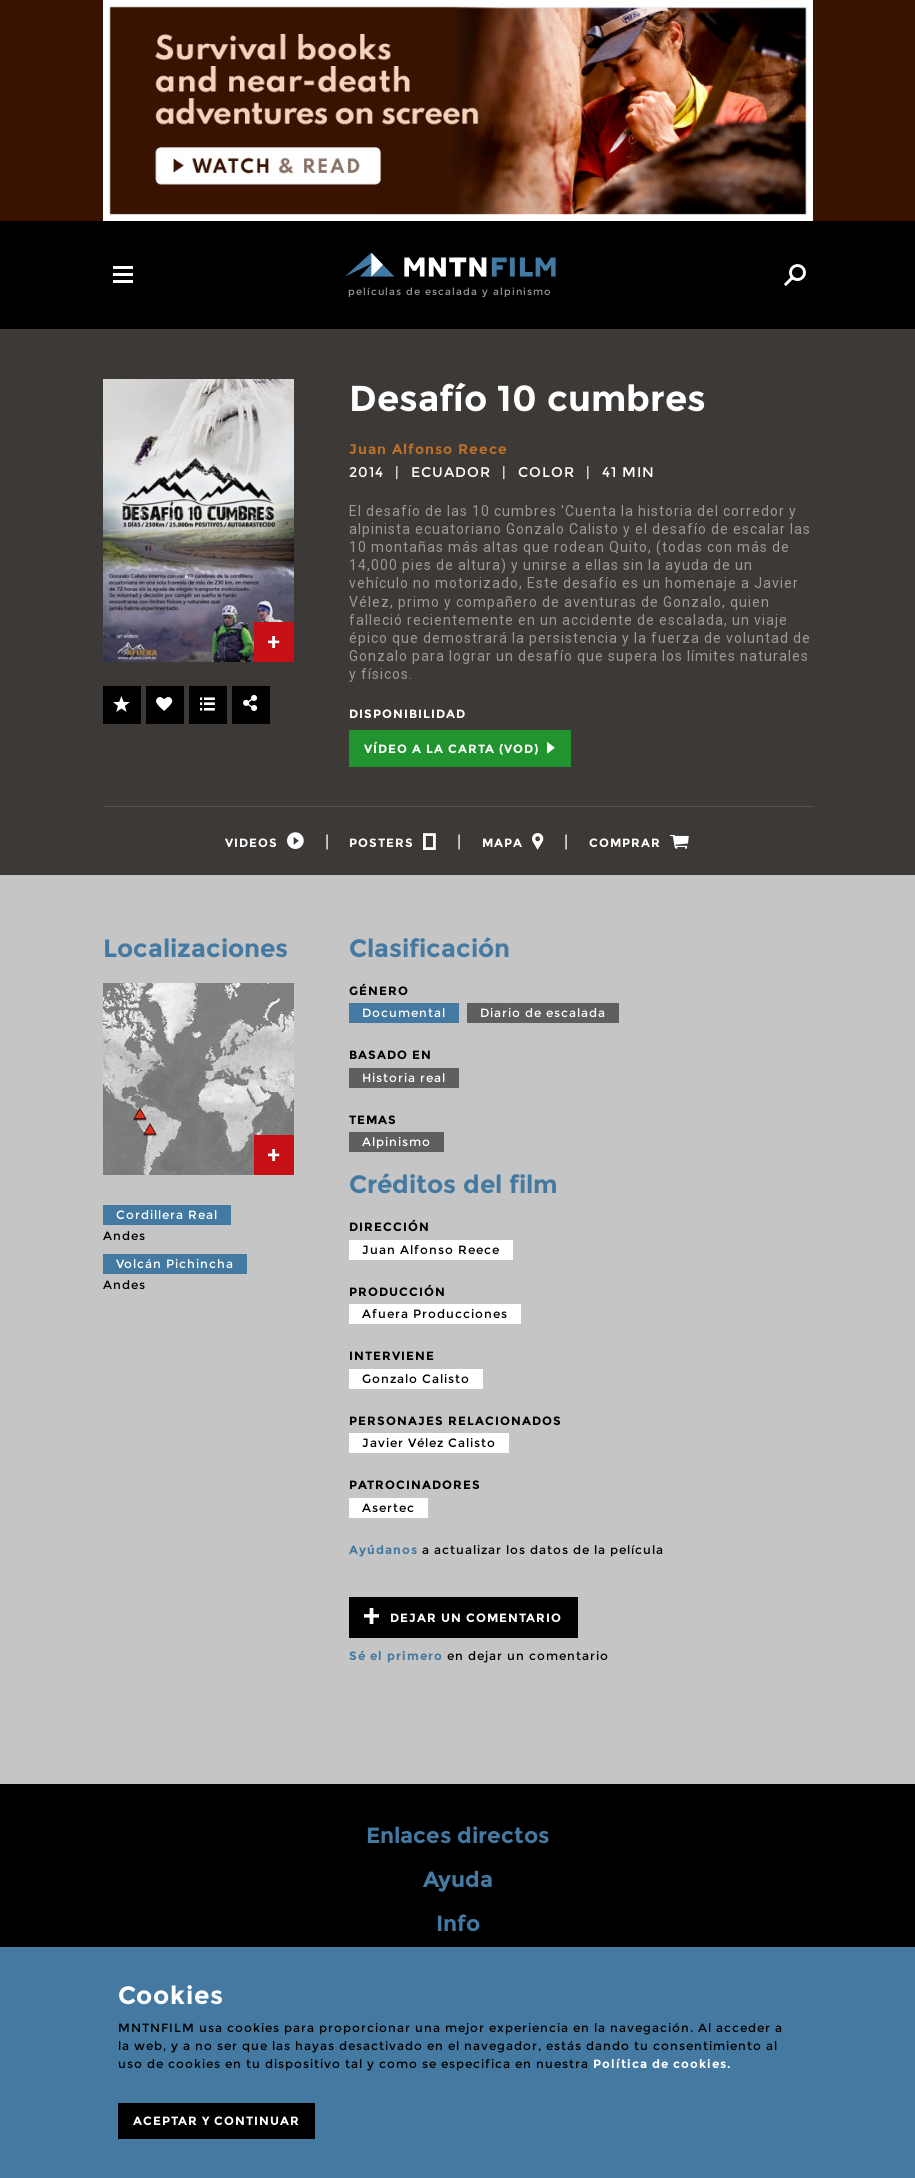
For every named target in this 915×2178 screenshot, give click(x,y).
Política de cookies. (662, 2063)
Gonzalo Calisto (416, 1378)
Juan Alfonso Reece (428, 449)
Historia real (404, 1077)
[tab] (274, 642)
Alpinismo (396, 1142)
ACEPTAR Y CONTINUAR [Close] (216, 2120)
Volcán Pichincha (175, 1263)
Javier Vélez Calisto (429, 1443)
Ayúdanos (383, 1549)
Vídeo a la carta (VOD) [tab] (460, 748)
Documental (404, 1013)
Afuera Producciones (435, 1314)
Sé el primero (396, 1656)
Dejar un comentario (463, 1617)
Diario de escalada (543, 1013)
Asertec (388, 1507)
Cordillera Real (167, 1215)
